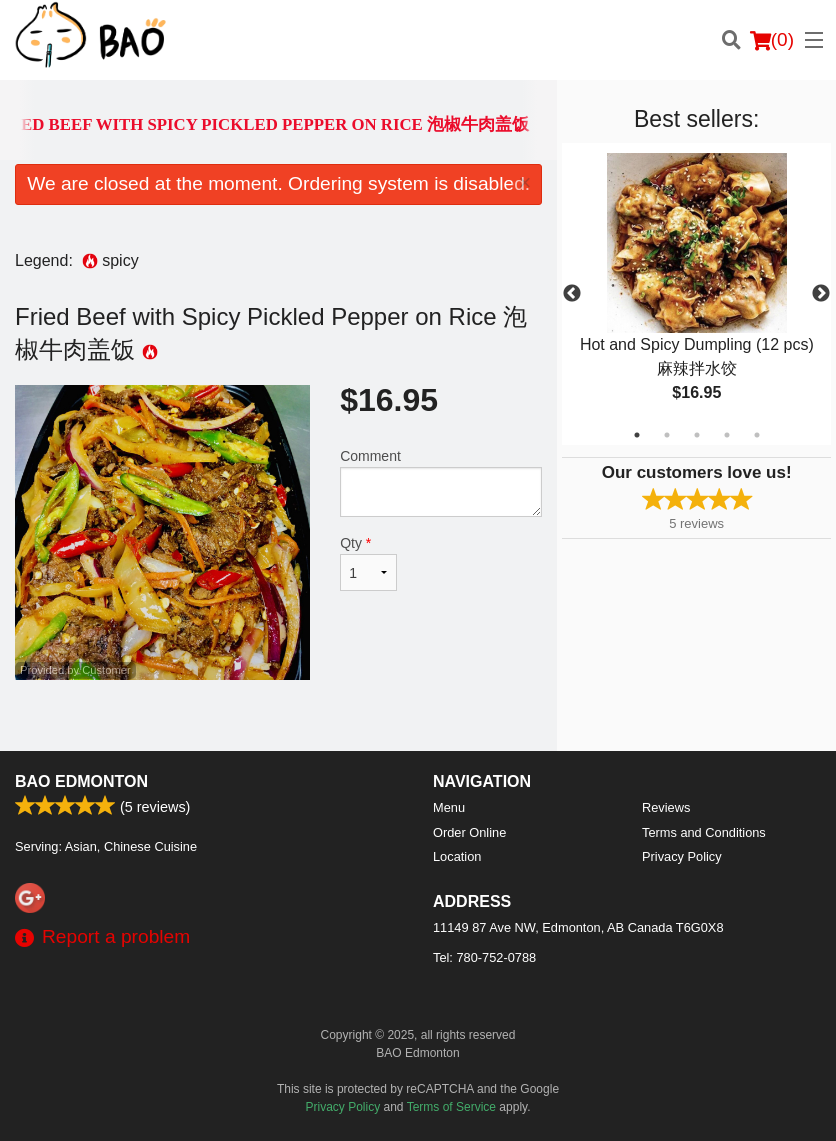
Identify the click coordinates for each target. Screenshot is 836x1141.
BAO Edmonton (81, 781)
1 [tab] (637, 435)
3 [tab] (697, 435)
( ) (772, 40)
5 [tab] (757, 435)
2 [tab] (667, 435)
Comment (441, 482)
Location (457, 856)
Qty (368, 563)
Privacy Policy (682, 856)
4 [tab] (727, 435)
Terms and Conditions (704, 832)
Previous (572, 294)
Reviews (666, 807)
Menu (449, 807)
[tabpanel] (696, 294)
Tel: (484, 957)
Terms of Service (451, 1107)
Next (821, 294)
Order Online (469, 832)
